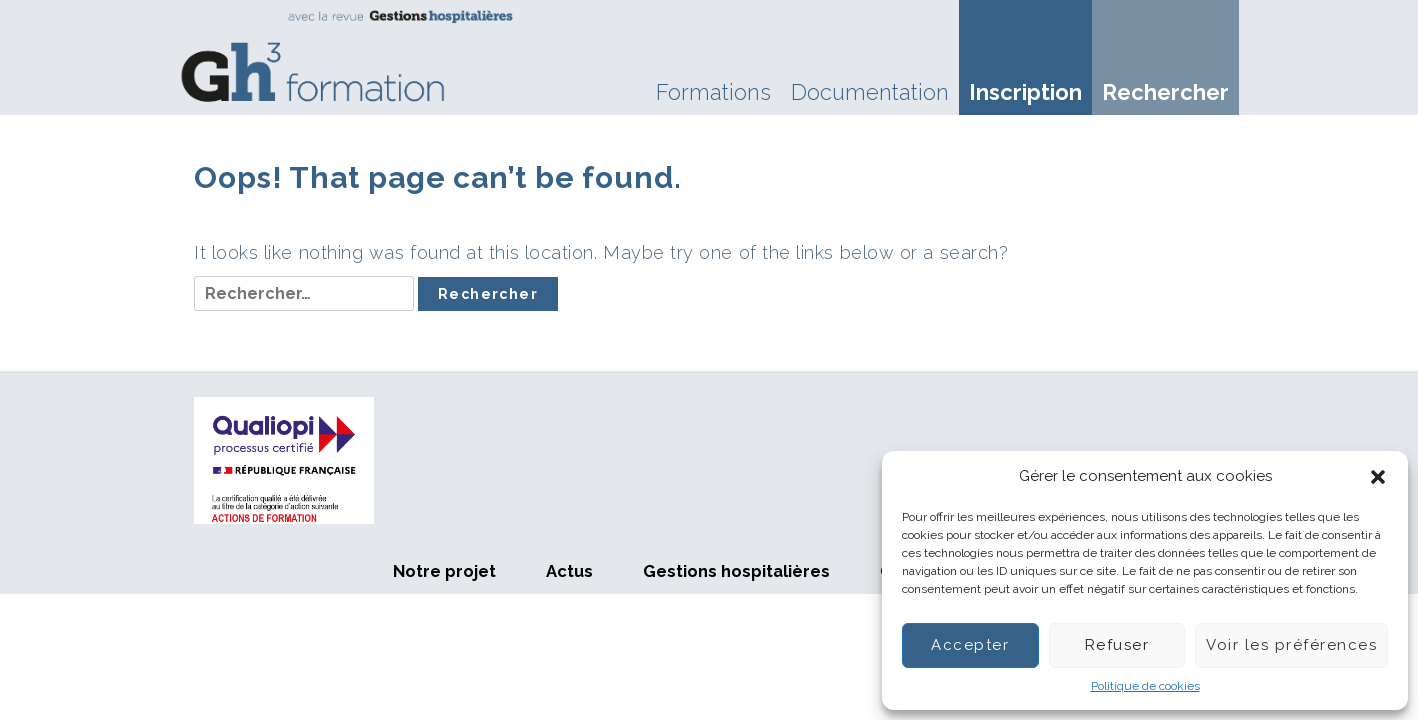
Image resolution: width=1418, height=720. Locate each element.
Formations (713, 92)
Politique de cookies (1145, 686)
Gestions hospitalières (736, 571)
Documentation (870, 92)
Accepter (970, 645)
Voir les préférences (1291, 645)
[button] (1378, 477)
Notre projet (444, 571)
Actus (569, 571)
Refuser (1117, 645)
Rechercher (1165, 92)
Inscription (1025, 92)
